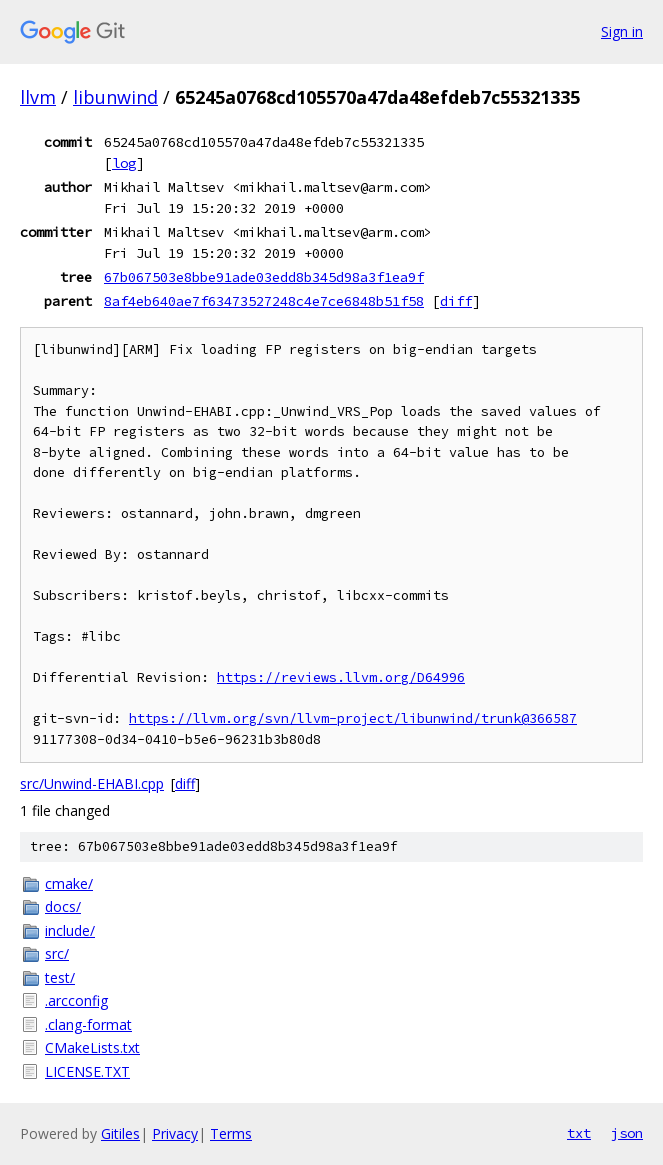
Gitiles (120, 1133)
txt (579, 1133)
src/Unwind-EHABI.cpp (92, 783)
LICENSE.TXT (87, 1071)
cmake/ (69, 883)
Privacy (175, 1133)
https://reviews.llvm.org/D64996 (341, 677)
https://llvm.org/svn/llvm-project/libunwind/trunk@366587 (353, 718)
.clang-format (88, 1024)
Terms (231, 1133)
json (627, 1133)
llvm (38, 97)
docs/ (63, 906)
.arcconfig (76, 1000)
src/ (57, 953)
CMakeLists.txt (92, 1047)
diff (456, 301)
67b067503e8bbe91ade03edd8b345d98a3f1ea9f (264, 277)
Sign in (622, 31)
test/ (60, 977)
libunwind (115, 97)
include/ (70, 930)
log (124, 163)
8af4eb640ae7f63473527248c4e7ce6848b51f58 (264, 301)
